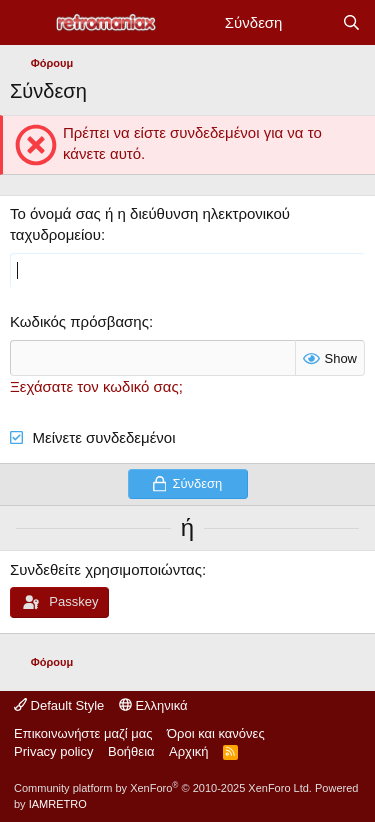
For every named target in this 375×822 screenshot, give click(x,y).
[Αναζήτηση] (351, 22)
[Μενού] (27, 23)
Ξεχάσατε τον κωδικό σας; (96, 386)
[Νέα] (311, 22)
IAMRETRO (58, 804)
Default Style (59, 705)
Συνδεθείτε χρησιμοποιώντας (106, 569)
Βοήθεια (131, 751)
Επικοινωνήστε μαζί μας (83, 733)
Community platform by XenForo (163, 788)
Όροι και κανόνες (216, 733)
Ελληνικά (153, 705)
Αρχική (189, 751)
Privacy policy (53, 751)
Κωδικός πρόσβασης (79, 321)
